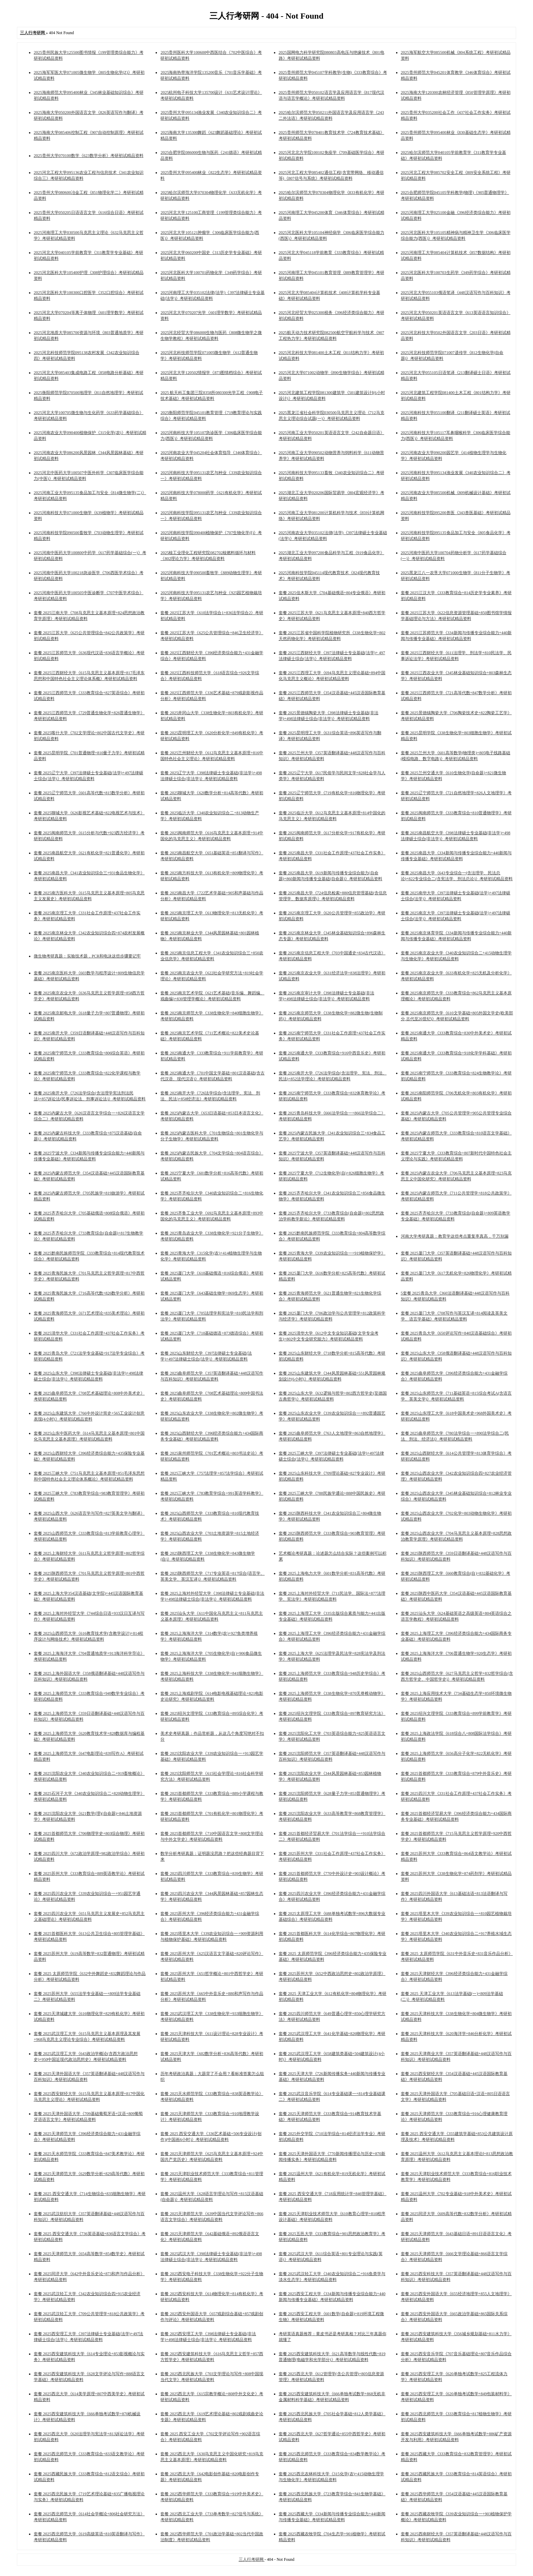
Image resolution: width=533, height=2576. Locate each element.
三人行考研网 (252, 2559)
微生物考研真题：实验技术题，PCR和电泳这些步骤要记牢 (87, 956)
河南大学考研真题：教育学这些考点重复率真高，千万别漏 (455, 1236)
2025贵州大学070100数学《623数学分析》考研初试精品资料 (89, 155)
